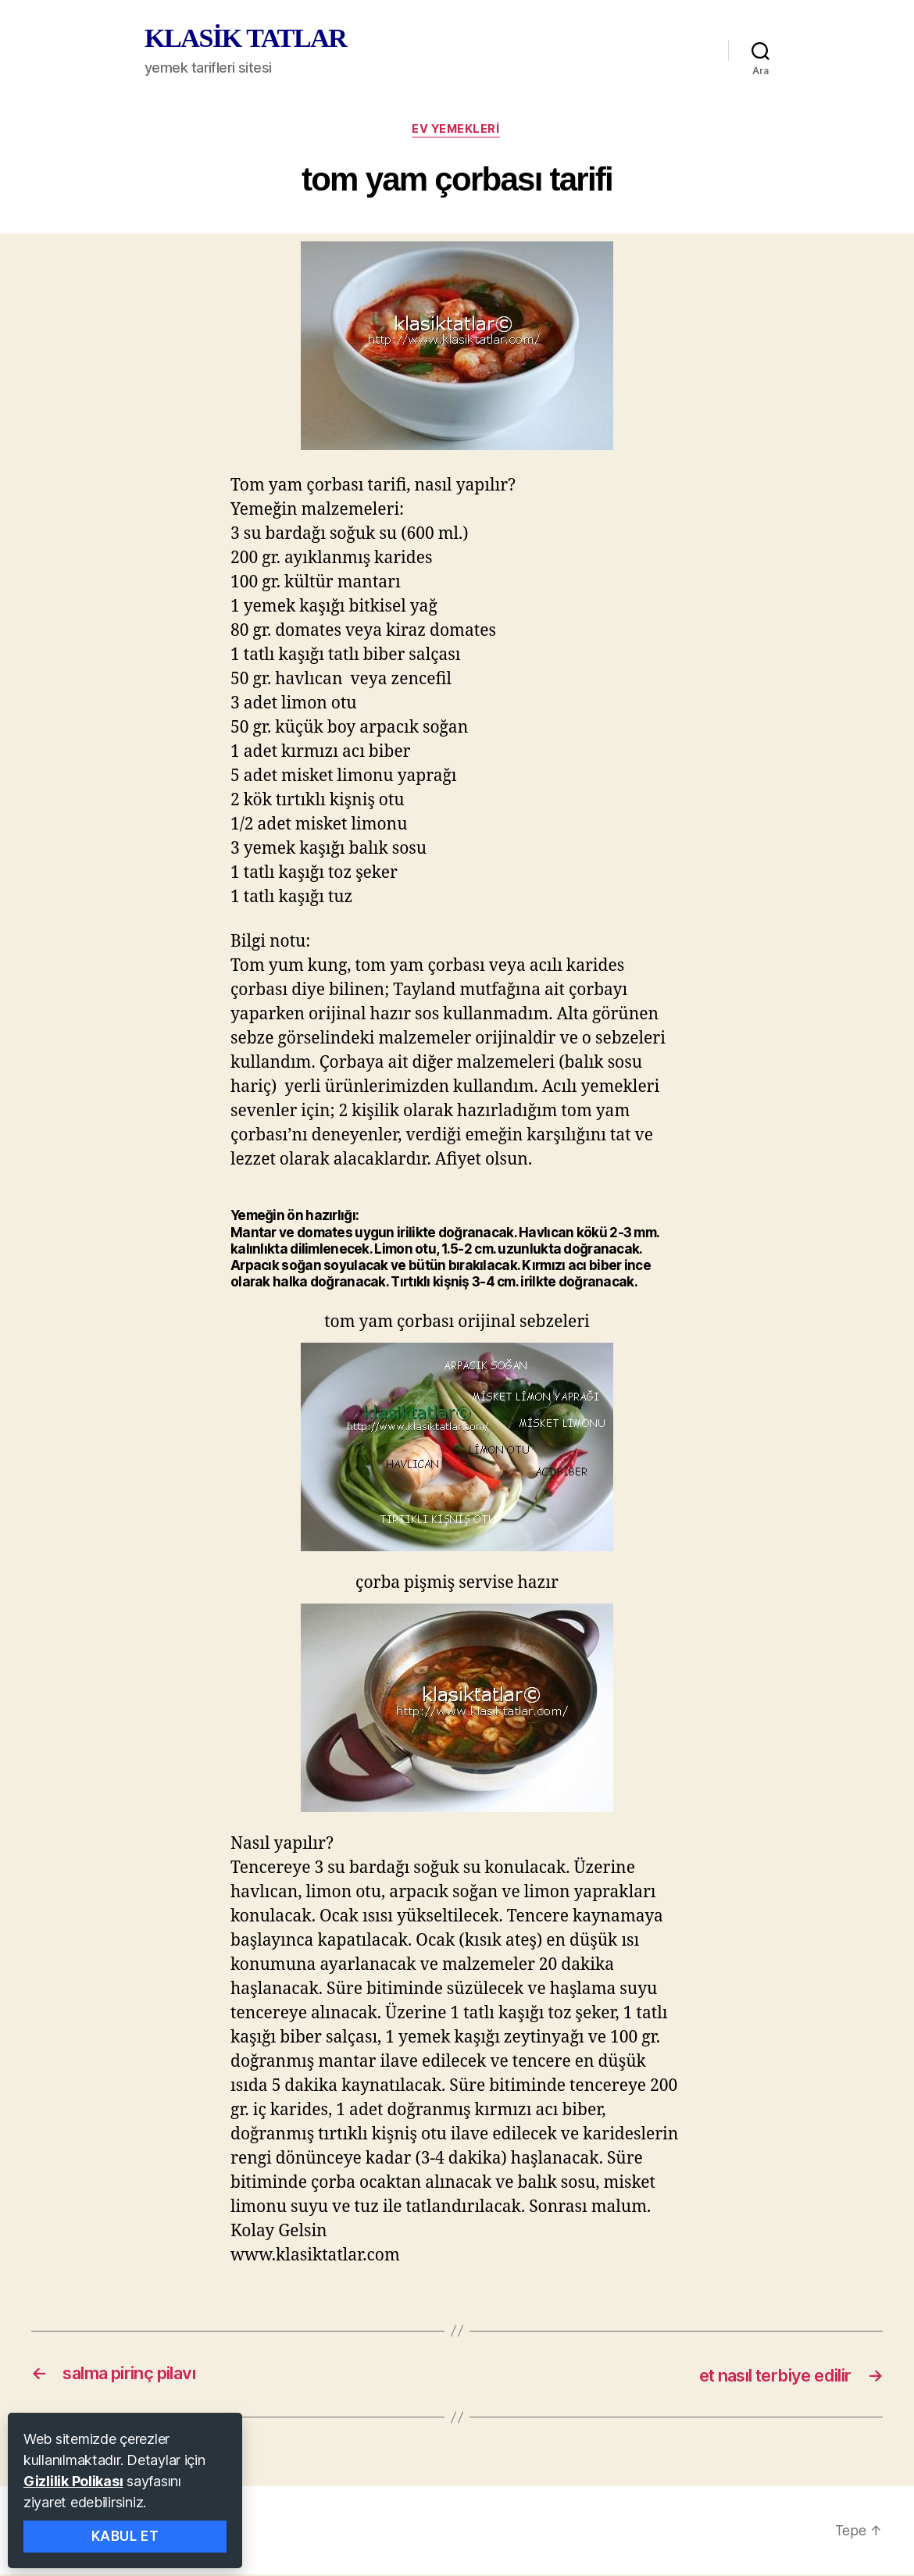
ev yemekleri (457, 130)
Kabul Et (125, 2536)
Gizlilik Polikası (73, 2481)
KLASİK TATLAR (245, 38)
